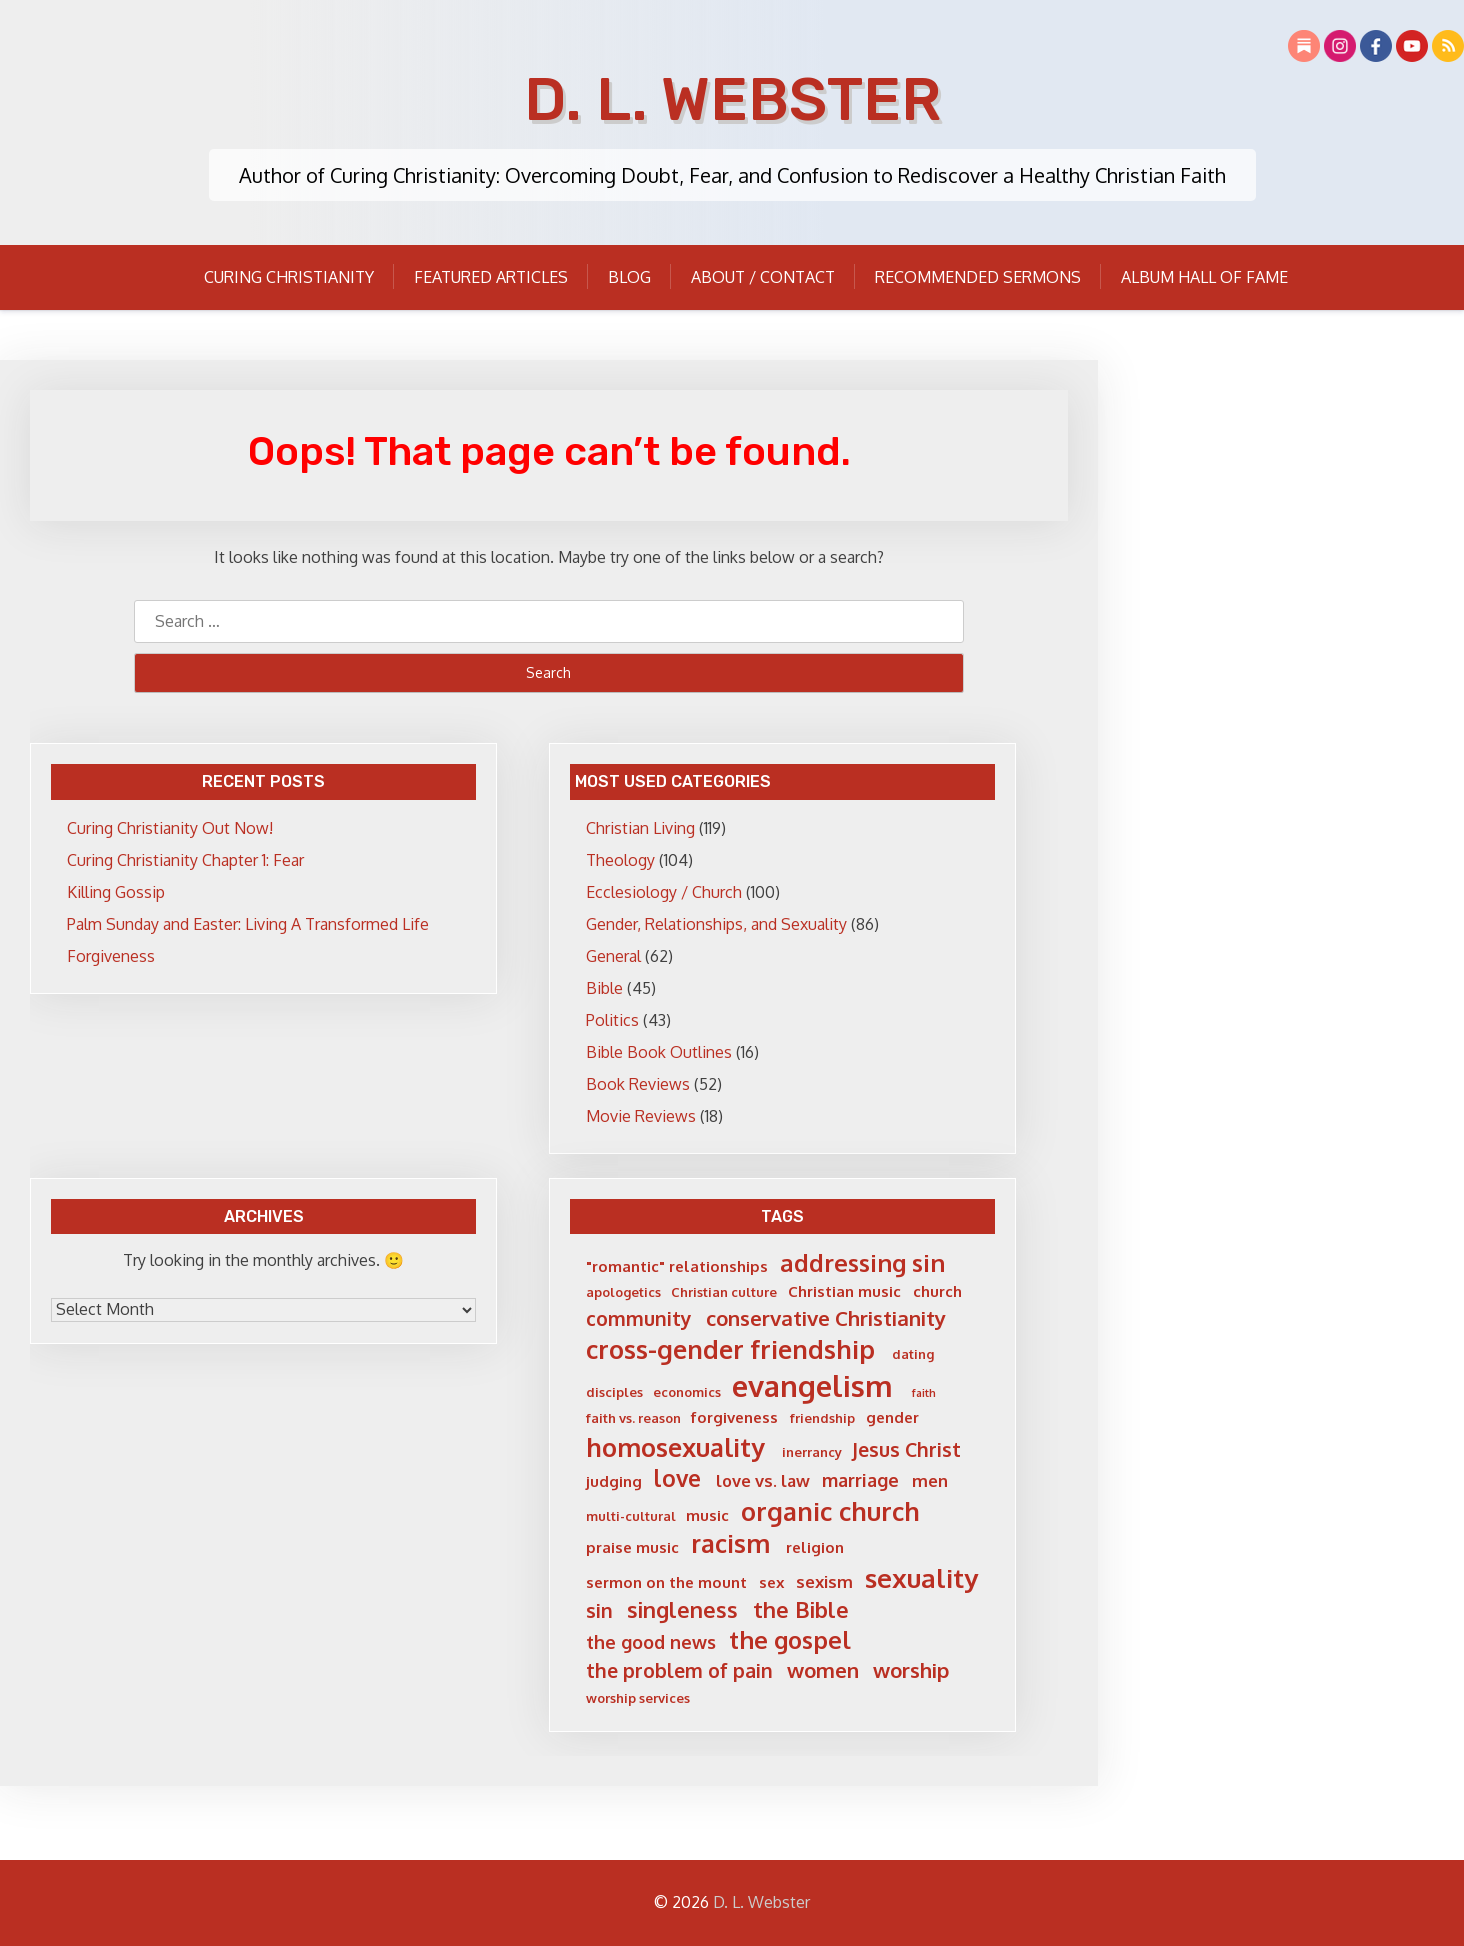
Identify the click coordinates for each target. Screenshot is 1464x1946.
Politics (612, 1020)
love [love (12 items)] (677, 1478)
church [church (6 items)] (937, 1291)
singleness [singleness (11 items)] (682, 1609)
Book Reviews (638, 1084)
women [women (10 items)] (823, 1670)
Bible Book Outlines (659, 1052)
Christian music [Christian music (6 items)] (844, 1291)
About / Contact (763, 277)
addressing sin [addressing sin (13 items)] (862, 1263)
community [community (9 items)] (639, 1318)
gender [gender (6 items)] (892, 1417)
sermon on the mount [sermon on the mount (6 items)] (666, 1582)
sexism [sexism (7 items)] (824, 1581)
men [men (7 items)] (930, 1480)
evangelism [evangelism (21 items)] (812, 1385)
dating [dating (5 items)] (913, 1354)
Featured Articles (491, 277)
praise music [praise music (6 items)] (632, 1547)
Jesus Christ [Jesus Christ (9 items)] (906, 1449)
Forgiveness (111, 956)
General (613, 956)
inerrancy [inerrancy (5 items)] (812, 1452)
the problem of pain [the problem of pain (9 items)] (679, 1670)
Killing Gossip (116, 892)
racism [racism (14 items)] (730, 1543)
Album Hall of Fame (1204, 277)
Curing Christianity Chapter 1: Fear (185, 860)
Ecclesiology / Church (664, 892)
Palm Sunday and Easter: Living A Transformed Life (248, 924)
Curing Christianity (289, 277)
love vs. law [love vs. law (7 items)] (763, 1480)
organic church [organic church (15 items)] (830, 1511)
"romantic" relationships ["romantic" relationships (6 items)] (677, 1266)
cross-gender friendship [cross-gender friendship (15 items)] (730, 1349)
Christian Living (640, 828)
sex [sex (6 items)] (772, 1582)
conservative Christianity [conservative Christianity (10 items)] (826, 1318)
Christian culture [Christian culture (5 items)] (724, 1292)
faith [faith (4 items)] (924, 1393)
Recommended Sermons (978, 277)
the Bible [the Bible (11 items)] (801, 1609)
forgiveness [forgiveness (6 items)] (734, 1417)
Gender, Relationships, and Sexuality (716, 924)
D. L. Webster (732, 99)
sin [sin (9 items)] (599, 1610)
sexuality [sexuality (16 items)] (921, 1577)
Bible (604, 988)
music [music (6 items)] (707, 1515)
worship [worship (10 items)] (911, 1670)
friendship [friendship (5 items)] (822, 1418)
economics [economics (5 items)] (687, 1392)
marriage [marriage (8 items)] (860, 1480)
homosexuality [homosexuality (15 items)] (675, 1447)
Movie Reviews (641, 1116)
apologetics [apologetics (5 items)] (623, 1292)
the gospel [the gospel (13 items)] (790, 1640)
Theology (620, 860)
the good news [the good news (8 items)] (651, 1642)
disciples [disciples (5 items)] (614, 1392)
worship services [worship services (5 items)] (638, 1698)
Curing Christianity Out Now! (170, 828)
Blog (629, 277)
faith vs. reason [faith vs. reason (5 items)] (633, 1418)
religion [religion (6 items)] (815, 1547)
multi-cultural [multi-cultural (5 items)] (631, 1516)
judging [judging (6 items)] (614, 1481)
